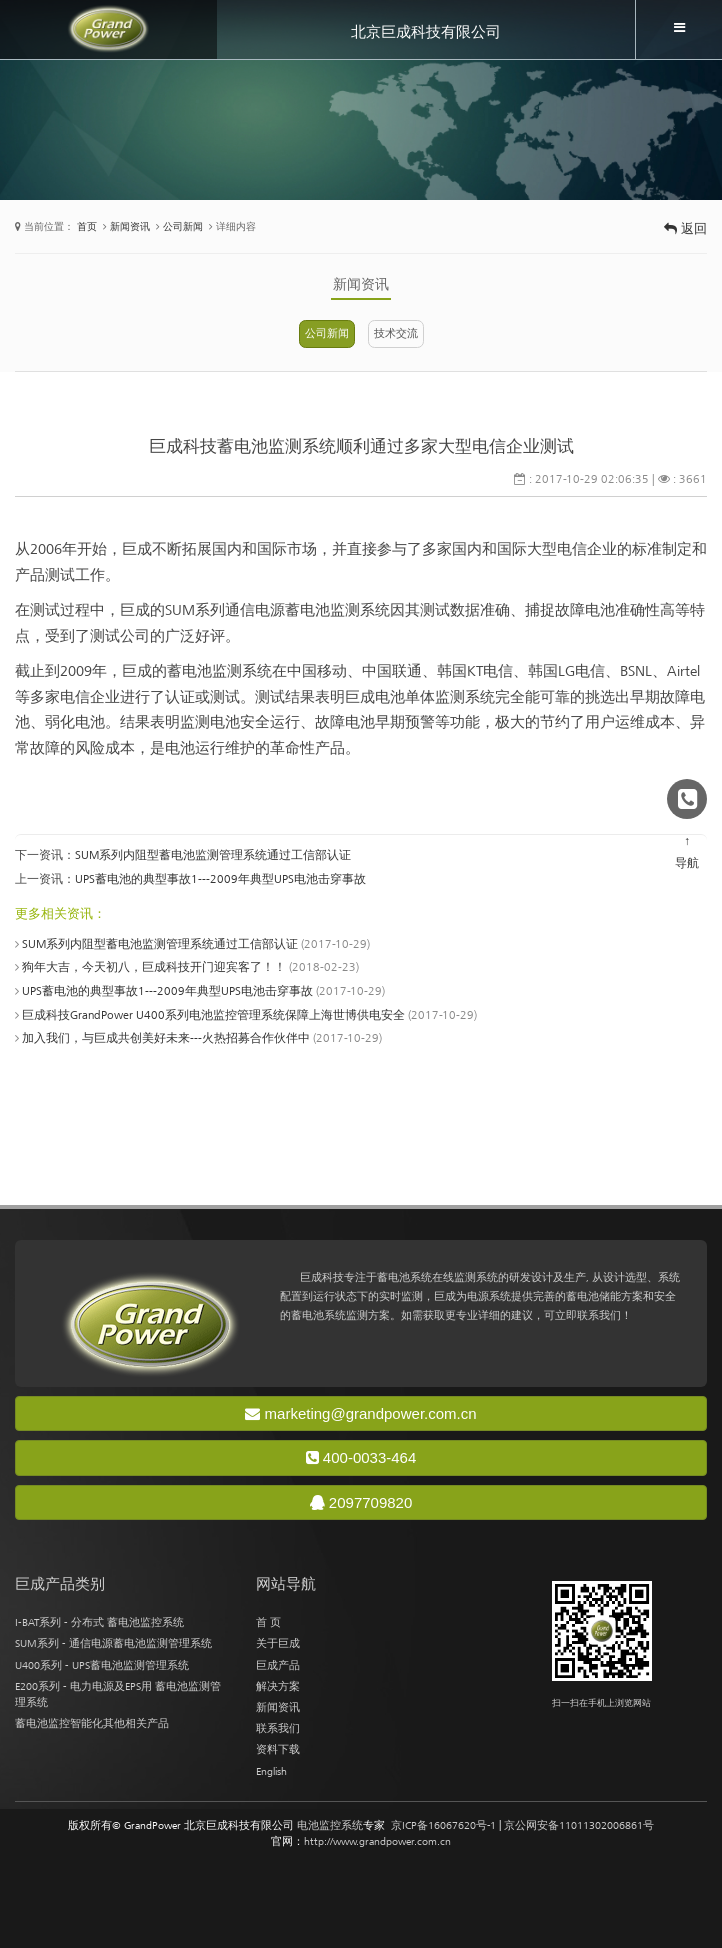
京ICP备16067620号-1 (443, 1825)
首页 (87, 226)
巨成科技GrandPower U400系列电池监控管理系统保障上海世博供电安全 (213, 1015)
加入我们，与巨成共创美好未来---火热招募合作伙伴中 (166, 1038)
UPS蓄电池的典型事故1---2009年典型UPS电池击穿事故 (220, 879)
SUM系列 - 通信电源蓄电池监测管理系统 (113, 1643)
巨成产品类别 (60, 1584)
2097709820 (361, 1502)
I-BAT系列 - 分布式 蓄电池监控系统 (99, 1622)
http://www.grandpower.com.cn (377, 1841)
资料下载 (278, 1749)
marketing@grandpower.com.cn (360, 1413)
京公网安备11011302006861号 (579, 1825)
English (271, 1771)
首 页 (268, 1622)
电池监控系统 (330, 1825)
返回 (685, 228)
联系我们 (278, 1728)
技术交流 (396, 333)
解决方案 (278, 1686)
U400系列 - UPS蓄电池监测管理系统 (102, 1665)
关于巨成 (278, 1643)
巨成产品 (278, 1665)
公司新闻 (183, 226)
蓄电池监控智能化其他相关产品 (92, 1723)
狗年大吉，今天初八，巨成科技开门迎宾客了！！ (154, 967)
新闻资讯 (130, 226)
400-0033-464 (361, 1457)
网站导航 (286, 1584)
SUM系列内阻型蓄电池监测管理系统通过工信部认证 (213, 855)
